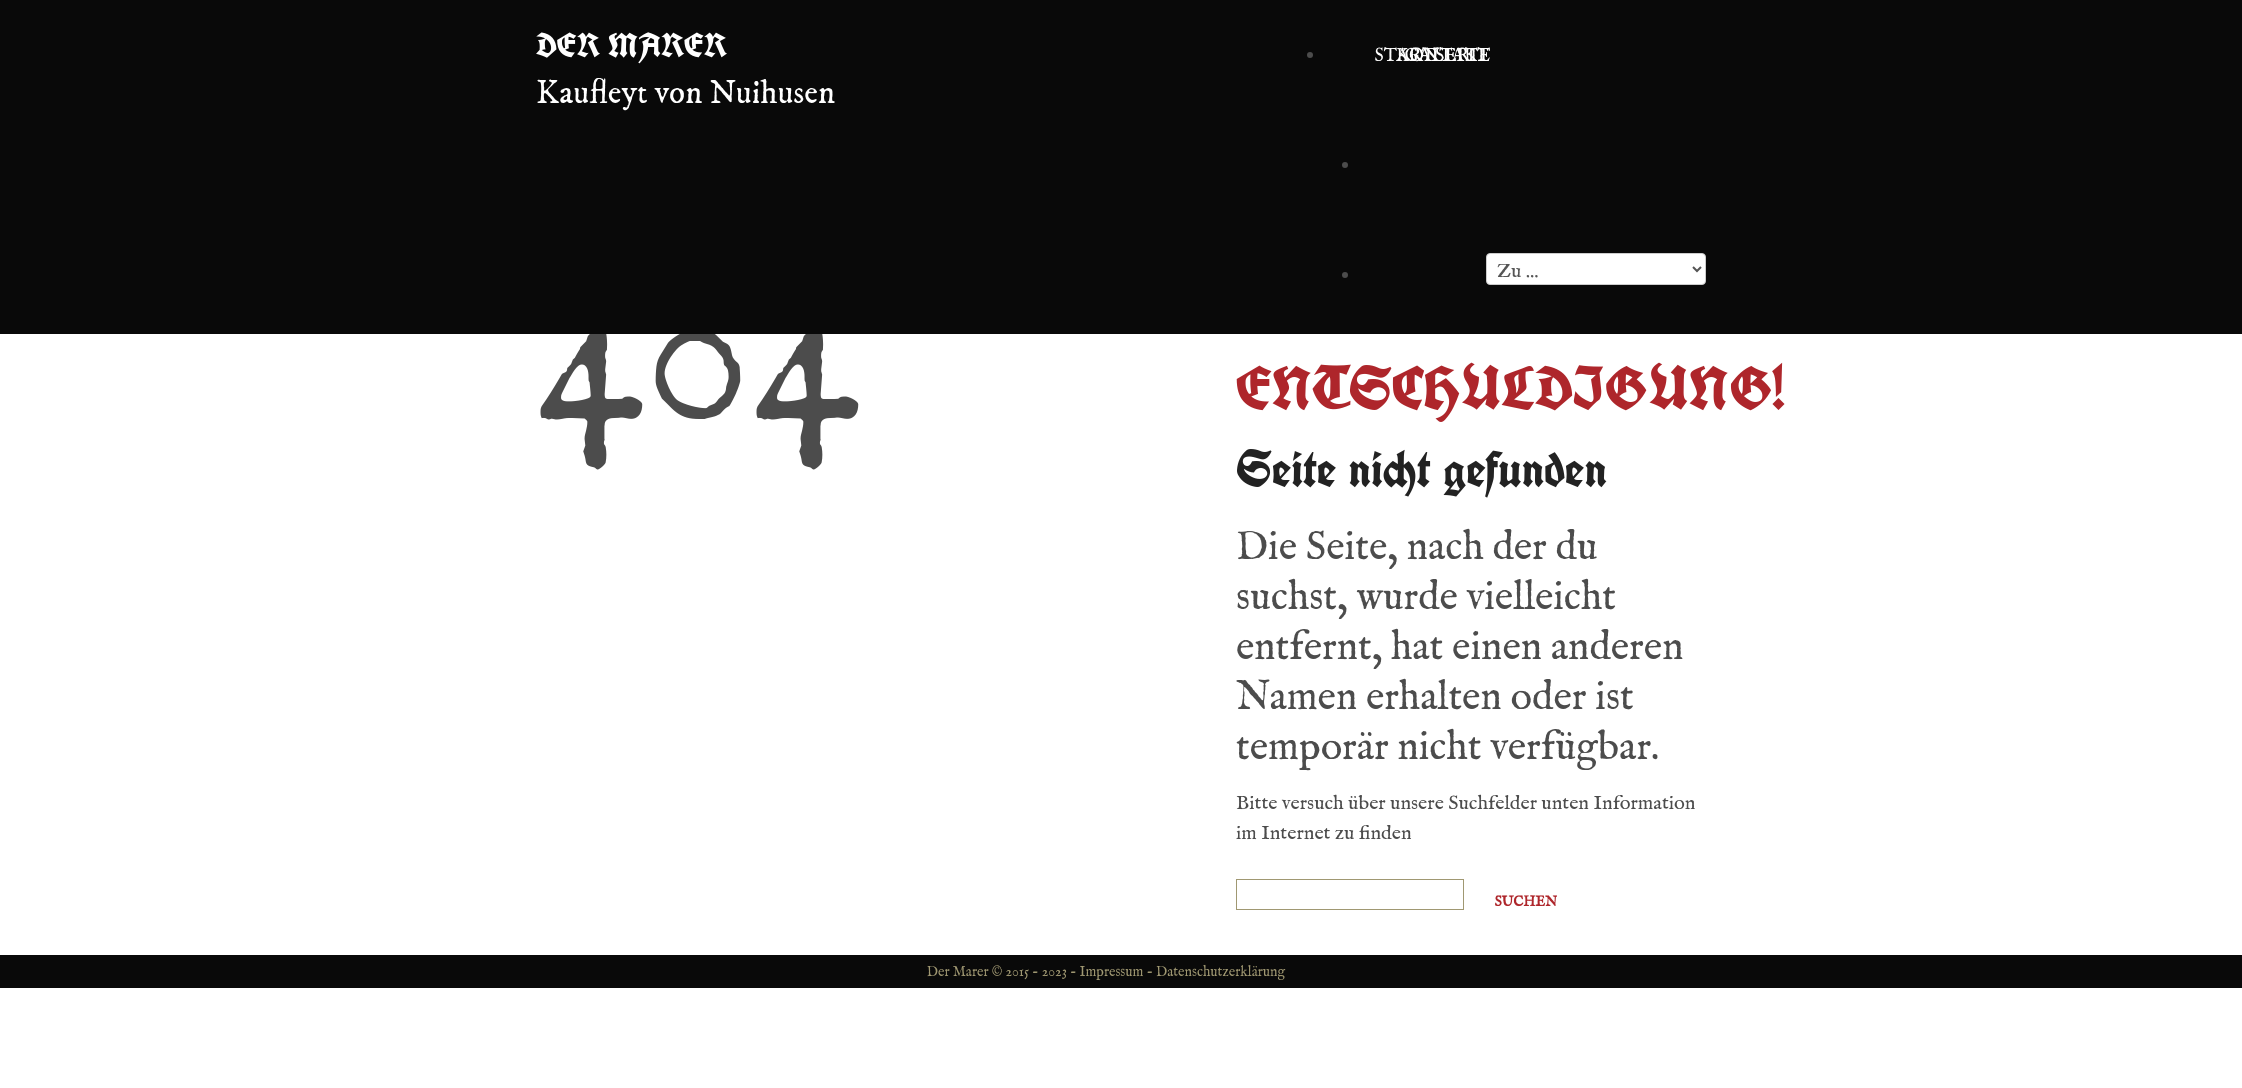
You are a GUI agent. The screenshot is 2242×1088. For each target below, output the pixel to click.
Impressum (1112, 972)
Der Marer (631, 45)
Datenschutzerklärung (1220, 972)
